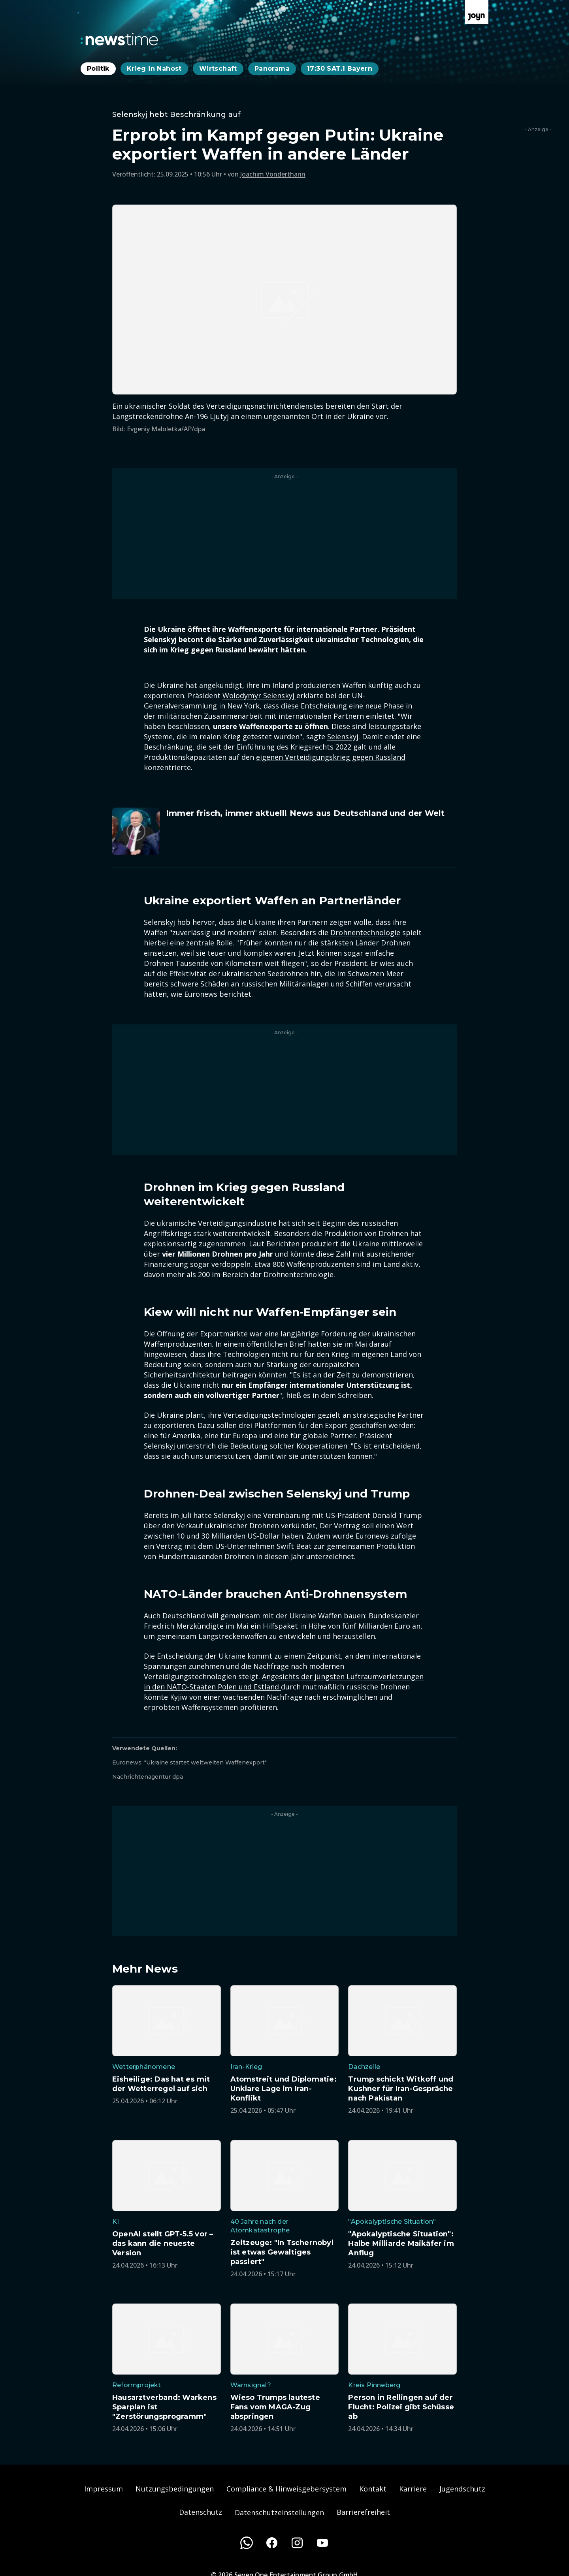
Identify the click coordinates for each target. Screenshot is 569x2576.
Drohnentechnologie (365, 932)
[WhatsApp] (246, 2543)
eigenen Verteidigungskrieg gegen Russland (330, 757)
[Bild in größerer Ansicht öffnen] (284, 300)
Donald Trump (397, 1515)
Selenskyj (342, 736)
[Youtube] (322, 2543)
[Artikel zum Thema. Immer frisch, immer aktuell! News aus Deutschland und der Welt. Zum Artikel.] (284, 831)
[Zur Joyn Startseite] (476, 12)
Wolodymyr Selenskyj (259, 695)
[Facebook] (272, 2543)
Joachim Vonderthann (272, 174)
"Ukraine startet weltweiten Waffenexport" (205, 1762)
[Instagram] (297, 2543)
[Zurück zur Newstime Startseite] (119, 39)
